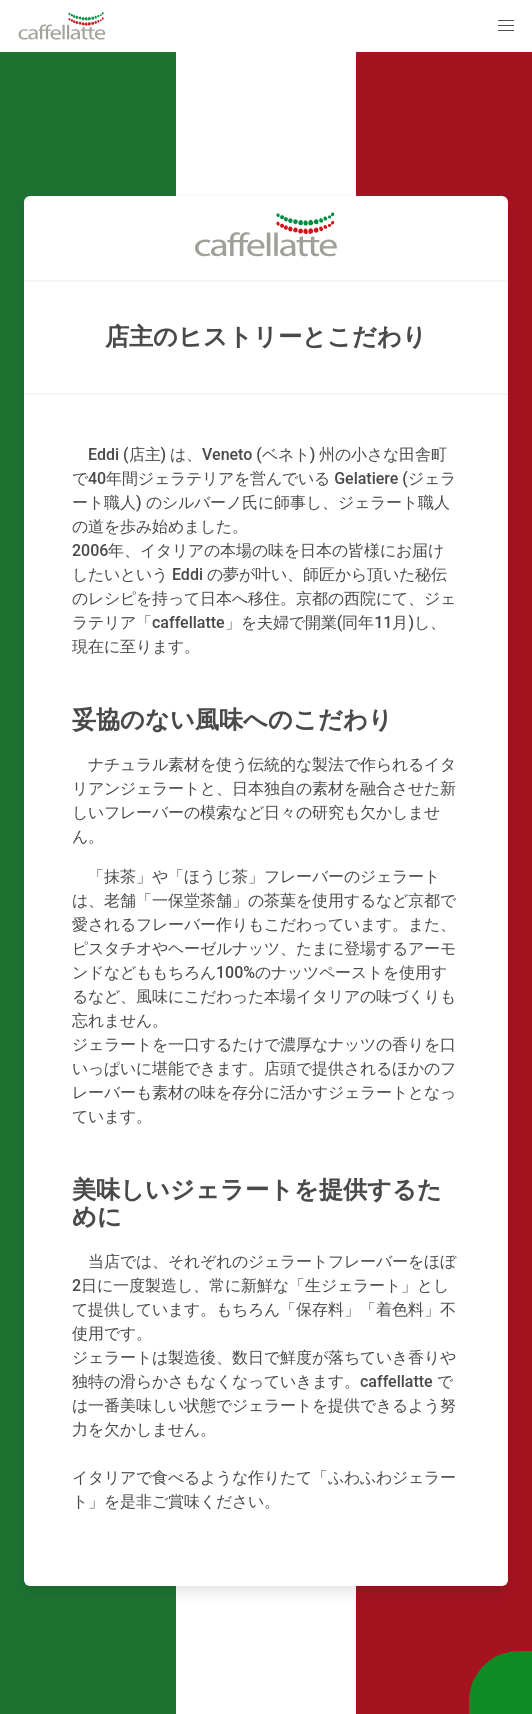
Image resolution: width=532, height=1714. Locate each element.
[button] (506, 26)
